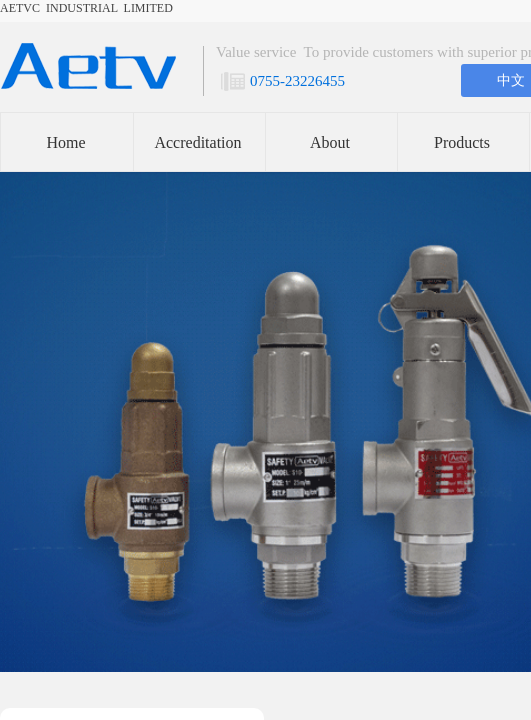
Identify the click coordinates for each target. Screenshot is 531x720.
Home (65, 142)
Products (462, 142)
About (330, 142)
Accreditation (197, 142)
